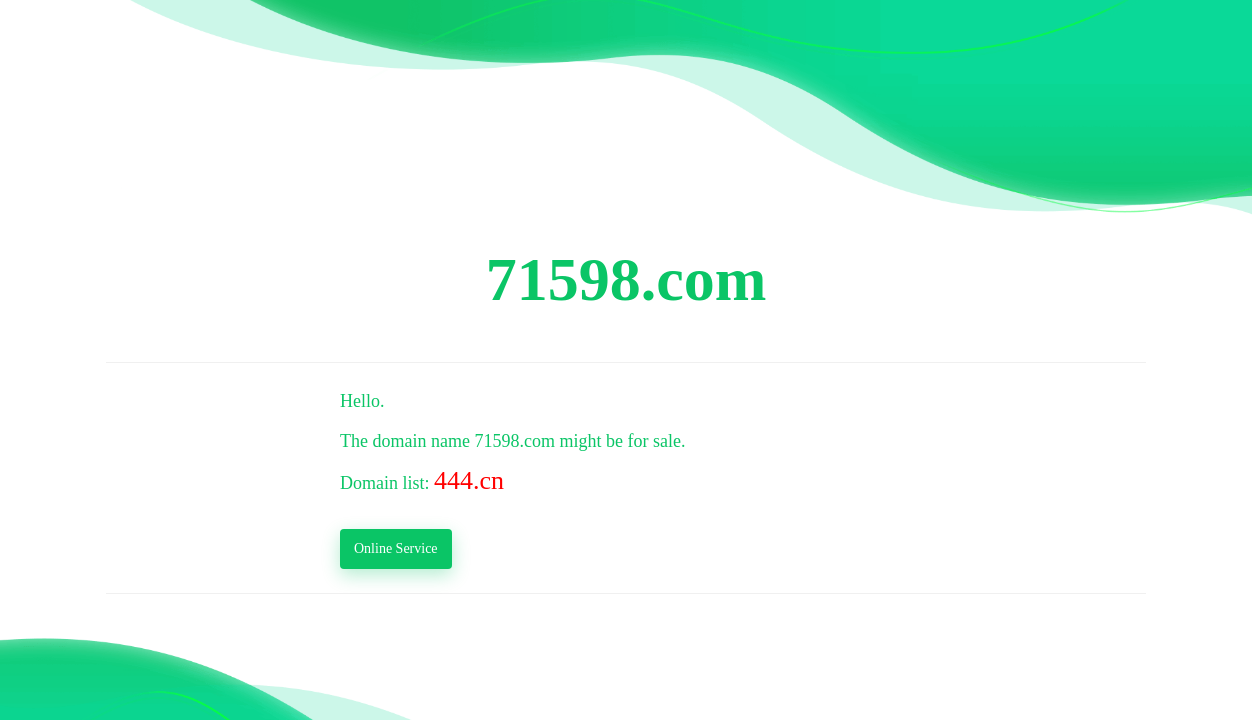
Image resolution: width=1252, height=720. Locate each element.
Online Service (396, 548)
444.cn (469, 480)
